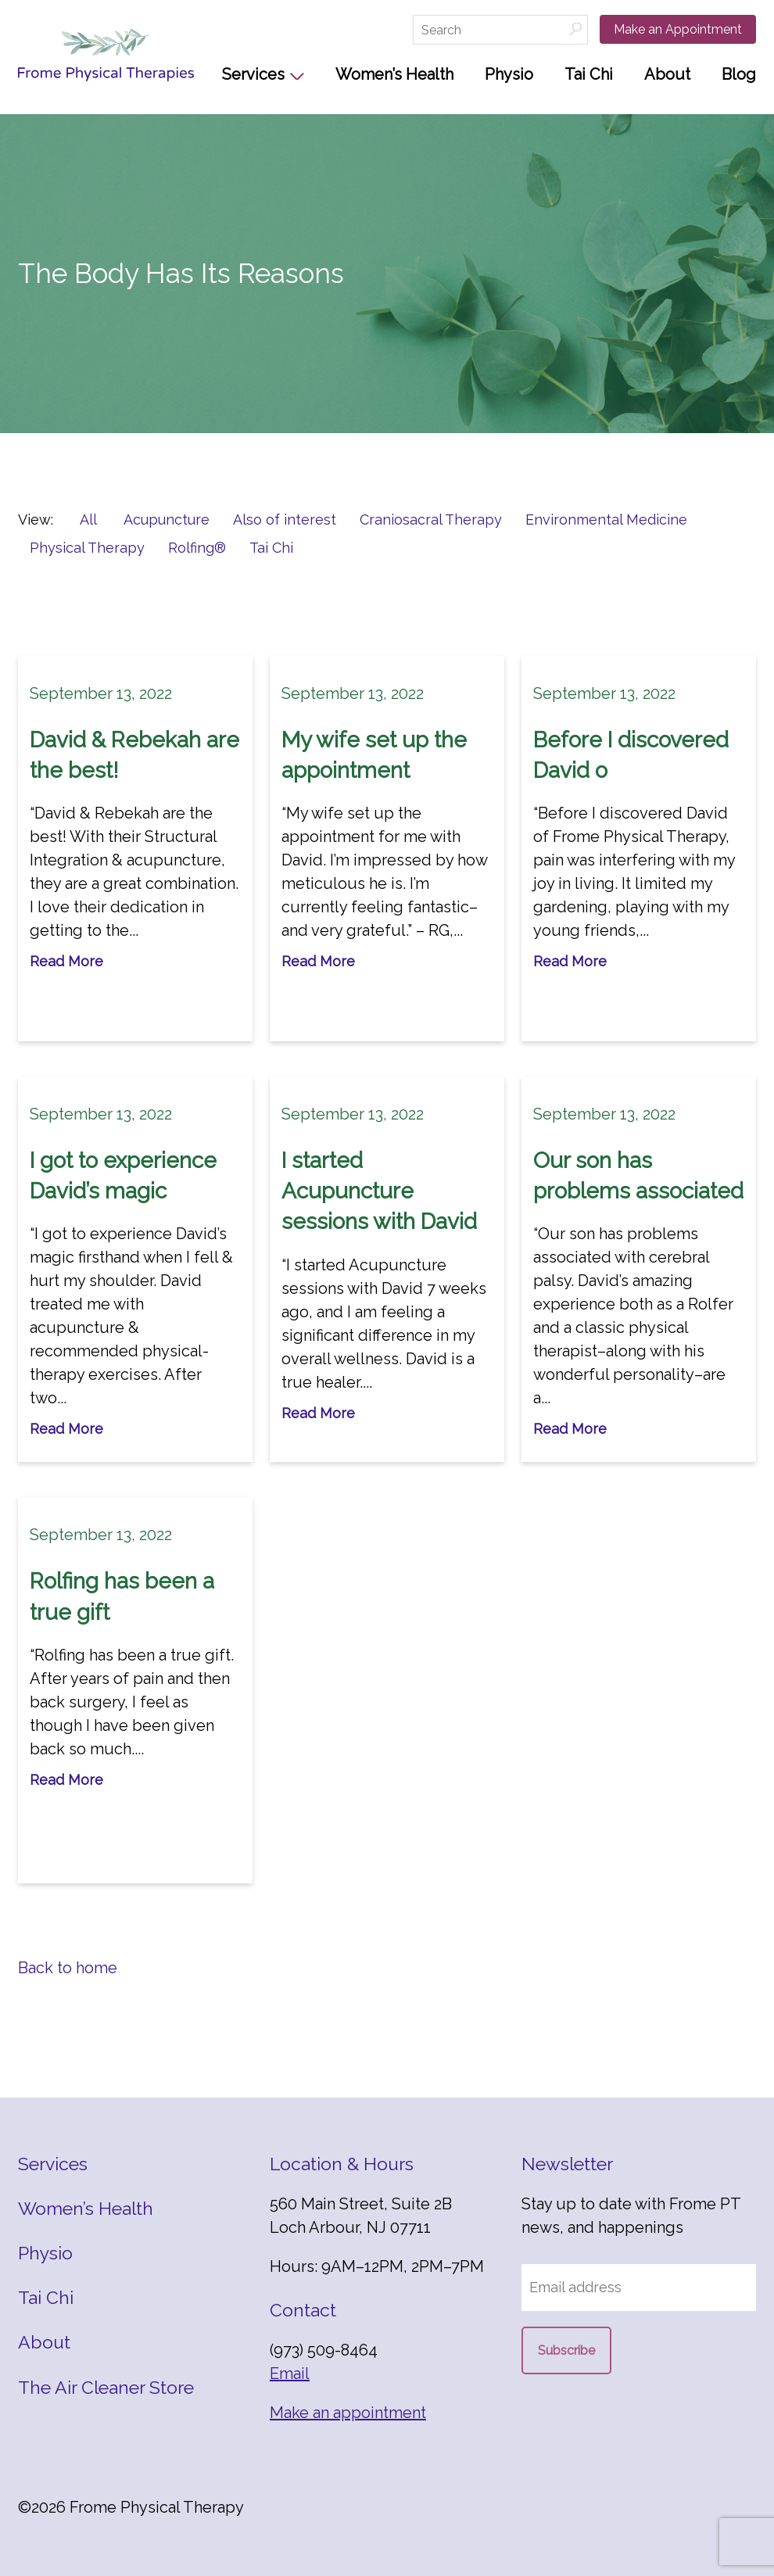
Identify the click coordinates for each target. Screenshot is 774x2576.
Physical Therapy (87, 547)
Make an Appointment (678, 29)
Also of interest (284, 519)
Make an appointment (348, 2412)
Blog (739, 74)
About (667, 74)
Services (253, 74)
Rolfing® (197, 547)
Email (290, 2373)
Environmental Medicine (606, 519)
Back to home (67, 1967)
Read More (66, 961)
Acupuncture (167, 519)
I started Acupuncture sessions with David (379, 1191)
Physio (509, 74)
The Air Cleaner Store (106, 2387)
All (88, 519)
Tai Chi (588, 74)
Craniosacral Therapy (431, 519)
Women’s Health (394, 74)
